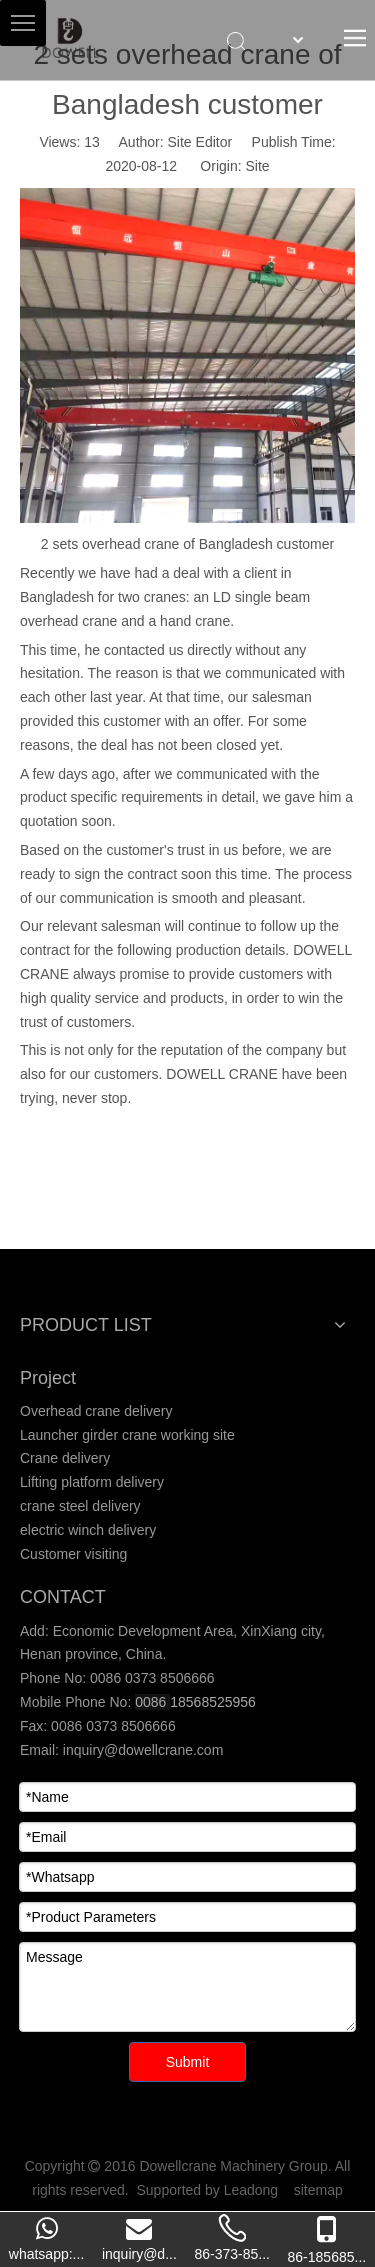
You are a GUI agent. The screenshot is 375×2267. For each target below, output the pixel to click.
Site (257, 166)
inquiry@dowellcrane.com (141, 1750)
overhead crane (68, 621)
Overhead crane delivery (96, 1411)
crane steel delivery (80, 1506)
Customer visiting (73, 1554)
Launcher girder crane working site (127, 1435)
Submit (188, 2062)
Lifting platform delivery (92, 1482)
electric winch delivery (88, 1530)
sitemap (318, 2190)
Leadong (251, 2190)
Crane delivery (65, 1458)
